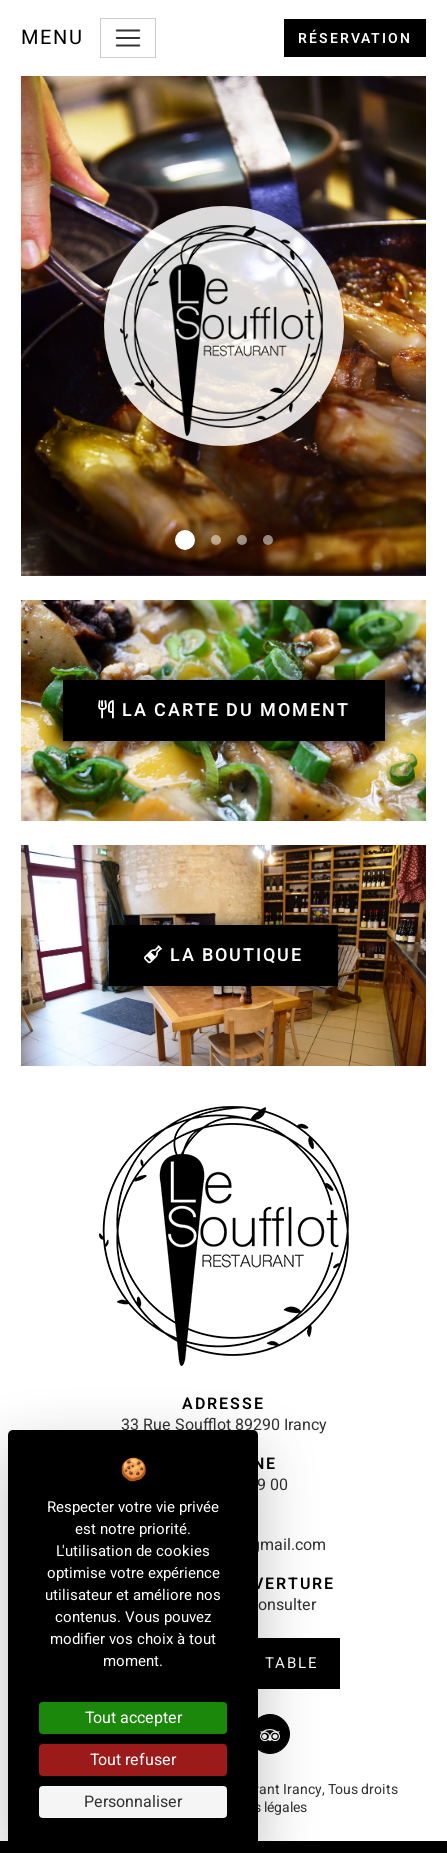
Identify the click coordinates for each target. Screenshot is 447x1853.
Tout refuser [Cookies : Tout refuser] (133, 1760)
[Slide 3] (242, 540)
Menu (52, 37)
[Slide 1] (185, 540)
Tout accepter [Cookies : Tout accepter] (133, 1718)
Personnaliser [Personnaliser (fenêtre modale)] (133, 1802)
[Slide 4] (268, 540)
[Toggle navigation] (128, 38)
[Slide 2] (216, 540)
